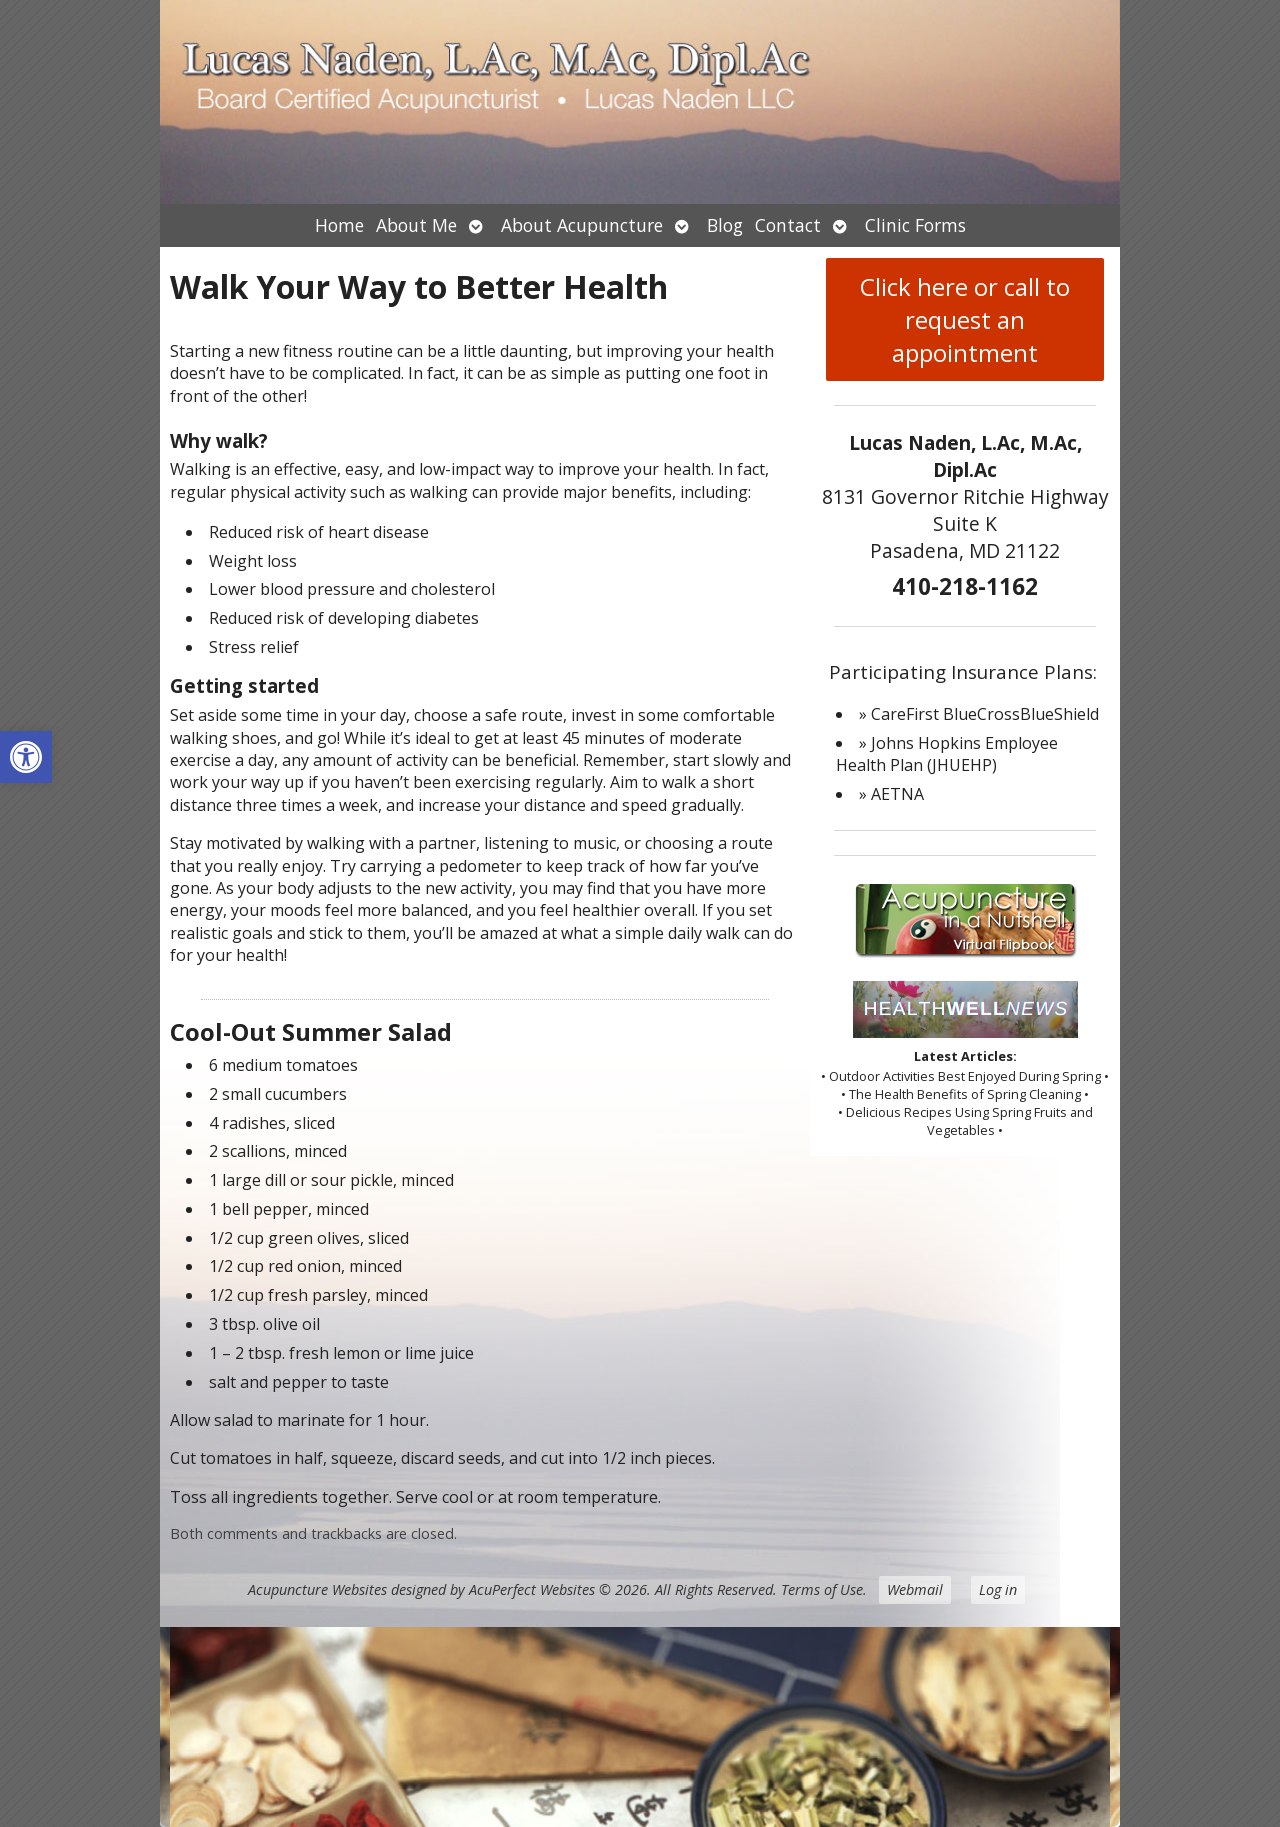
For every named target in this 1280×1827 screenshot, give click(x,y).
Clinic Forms (915, 225)
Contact (788, 225)
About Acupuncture (582, 225)
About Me (416, 225)
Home (339, 225)
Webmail (915, 1589)
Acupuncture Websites (317, 1589)
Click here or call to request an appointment (965, 319)
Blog (725, 225)
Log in (998, 1589)
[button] (26, 757)
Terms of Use (822, 1589)
